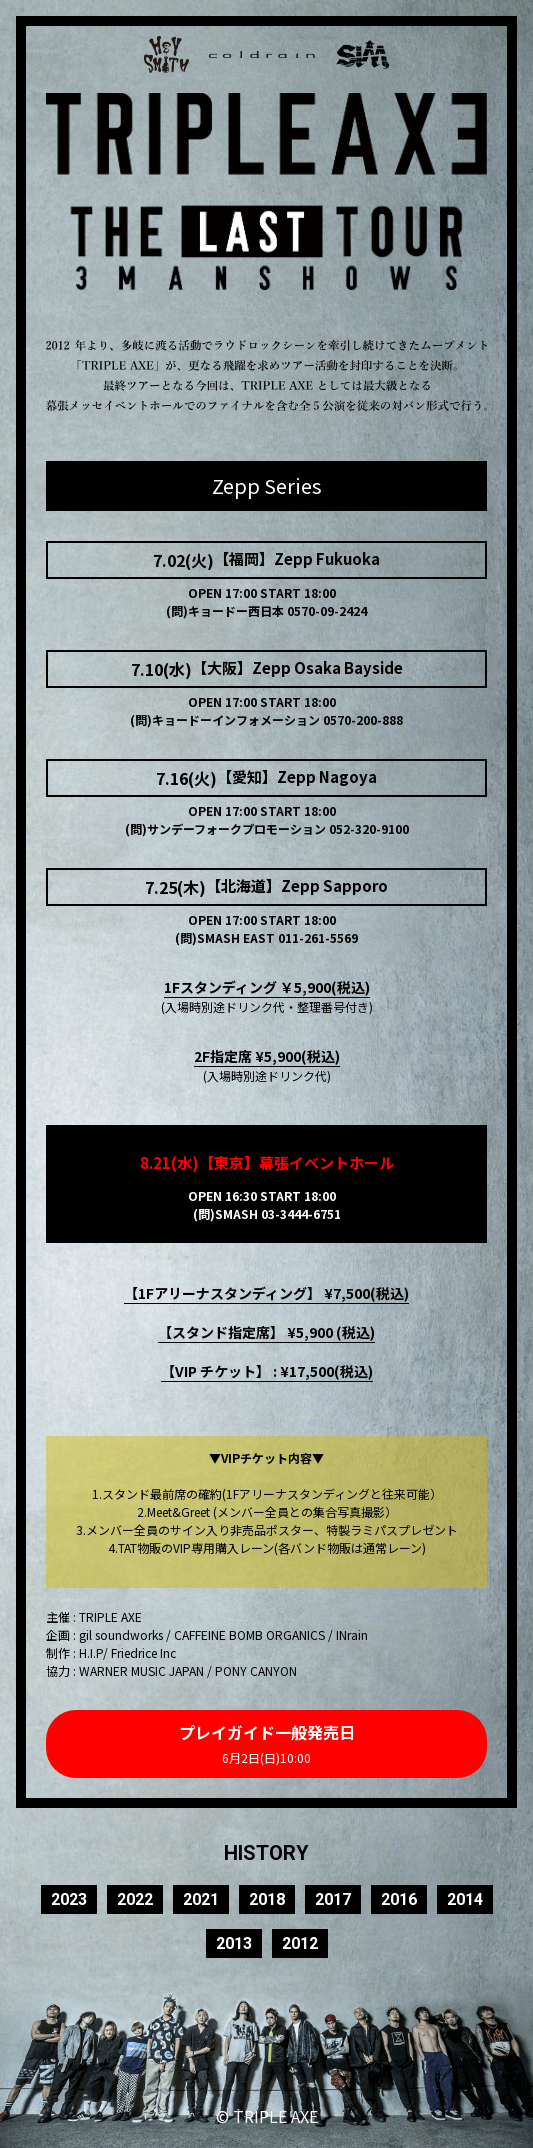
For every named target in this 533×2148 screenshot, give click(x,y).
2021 (201, 1899)
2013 (234, 1943)
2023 (69, 1899)
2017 (333, 1899)
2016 (399, 1899)
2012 (300, 1943)
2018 (267, 1899)
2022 (135, 1899)
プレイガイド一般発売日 (267, 1743)
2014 (465, 1899)
